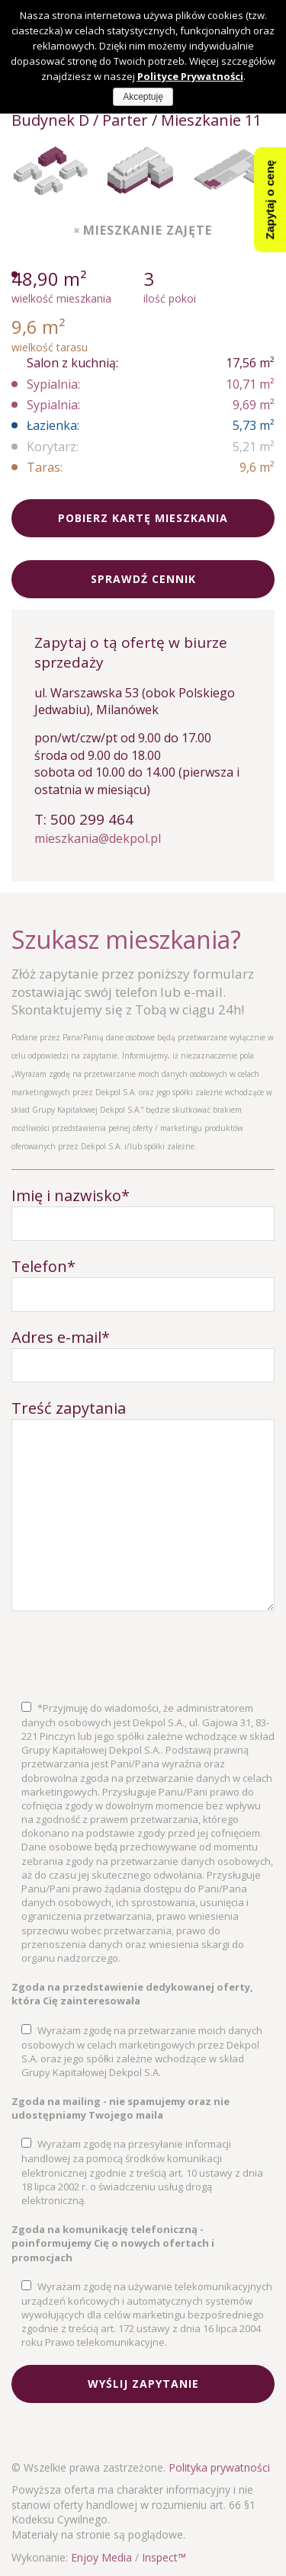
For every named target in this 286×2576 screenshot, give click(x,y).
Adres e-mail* (60, 1337)
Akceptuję (143, 96)
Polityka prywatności (219, 2467)
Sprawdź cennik (143, 579)
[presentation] (127, 1656)
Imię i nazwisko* (70, 1195)
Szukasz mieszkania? (126, 939)
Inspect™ (164, 2557)
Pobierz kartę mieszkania (143, 518)
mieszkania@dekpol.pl (97, 838)
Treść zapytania (68, 1408)
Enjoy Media (101, 2557)
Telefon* (43, 1266)
